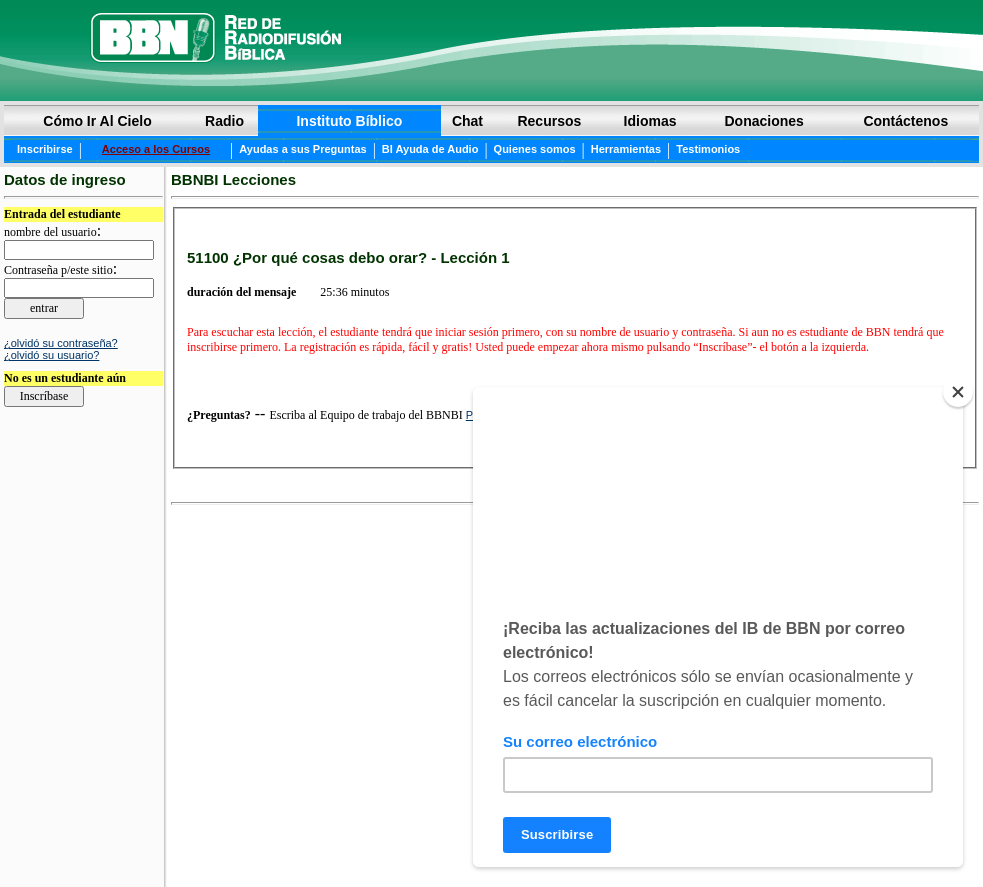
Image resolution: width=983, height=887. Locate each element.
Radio (224, 121)
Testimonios (708, 149)
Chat (467, 121)
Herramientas (626, 149)
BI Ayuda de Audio (430, 149)
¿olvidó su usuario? (51, 355)
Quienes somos (535, 149)
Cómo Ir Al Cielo (97, 121)
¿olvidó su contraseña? (61, 343)
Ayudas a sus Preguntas (302, 149)
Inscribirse (45, 149)
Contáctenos (905, 121)
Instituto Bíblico (349, 121)
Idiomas (650, 121)
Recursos (549, 121)
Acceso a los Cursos (156, 149)
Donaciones (763, 121)
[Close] (958, 392)
